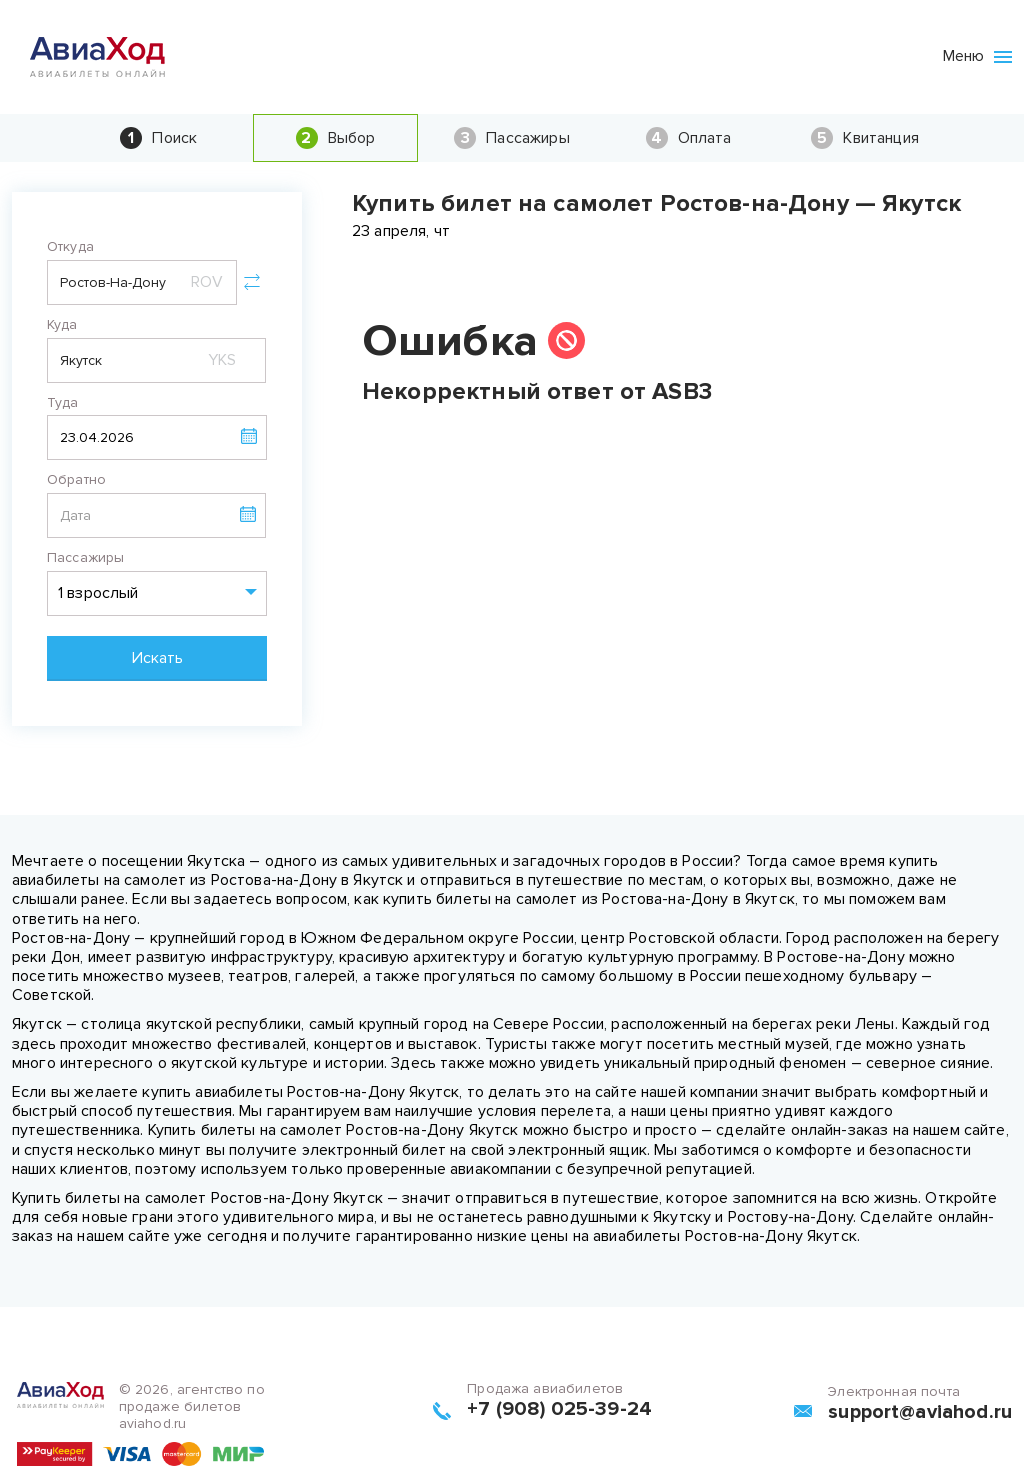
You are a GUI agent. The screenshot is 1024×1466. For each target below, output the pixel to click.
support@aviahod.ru (920, 1412)
